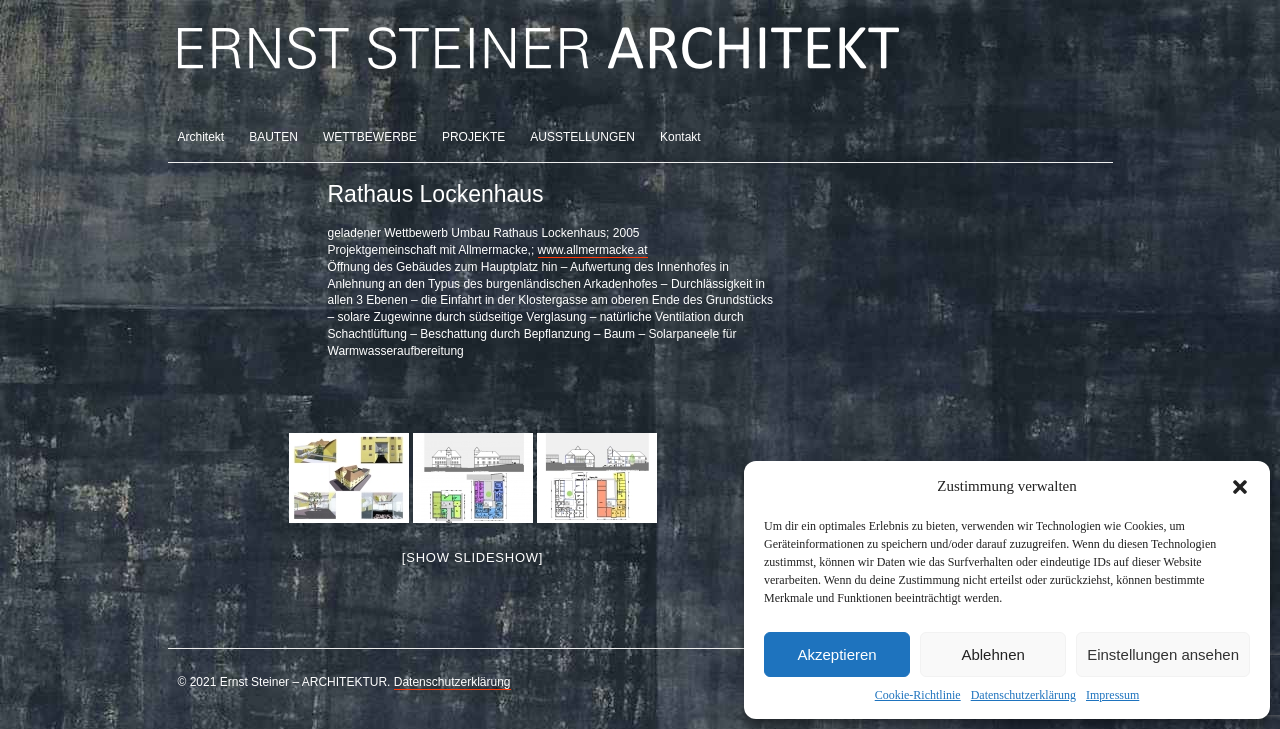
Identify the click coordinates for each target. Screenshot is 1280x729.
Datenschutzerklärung (1023, 695)
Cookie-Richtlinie (918, 695)
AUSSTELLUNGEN (582, 137)
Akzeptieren (836, 654)
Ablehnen (992, 654)
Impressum (1112, 695)
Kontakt (680, 137)
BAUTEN (273, 137)
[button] (1240, 487)
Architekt (201, 137)
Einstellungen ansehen (1163, 654)
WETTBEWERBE (370, 137)
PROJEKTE (473, 137)
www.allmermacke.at (593, 250)
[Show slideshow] (472, 557)
